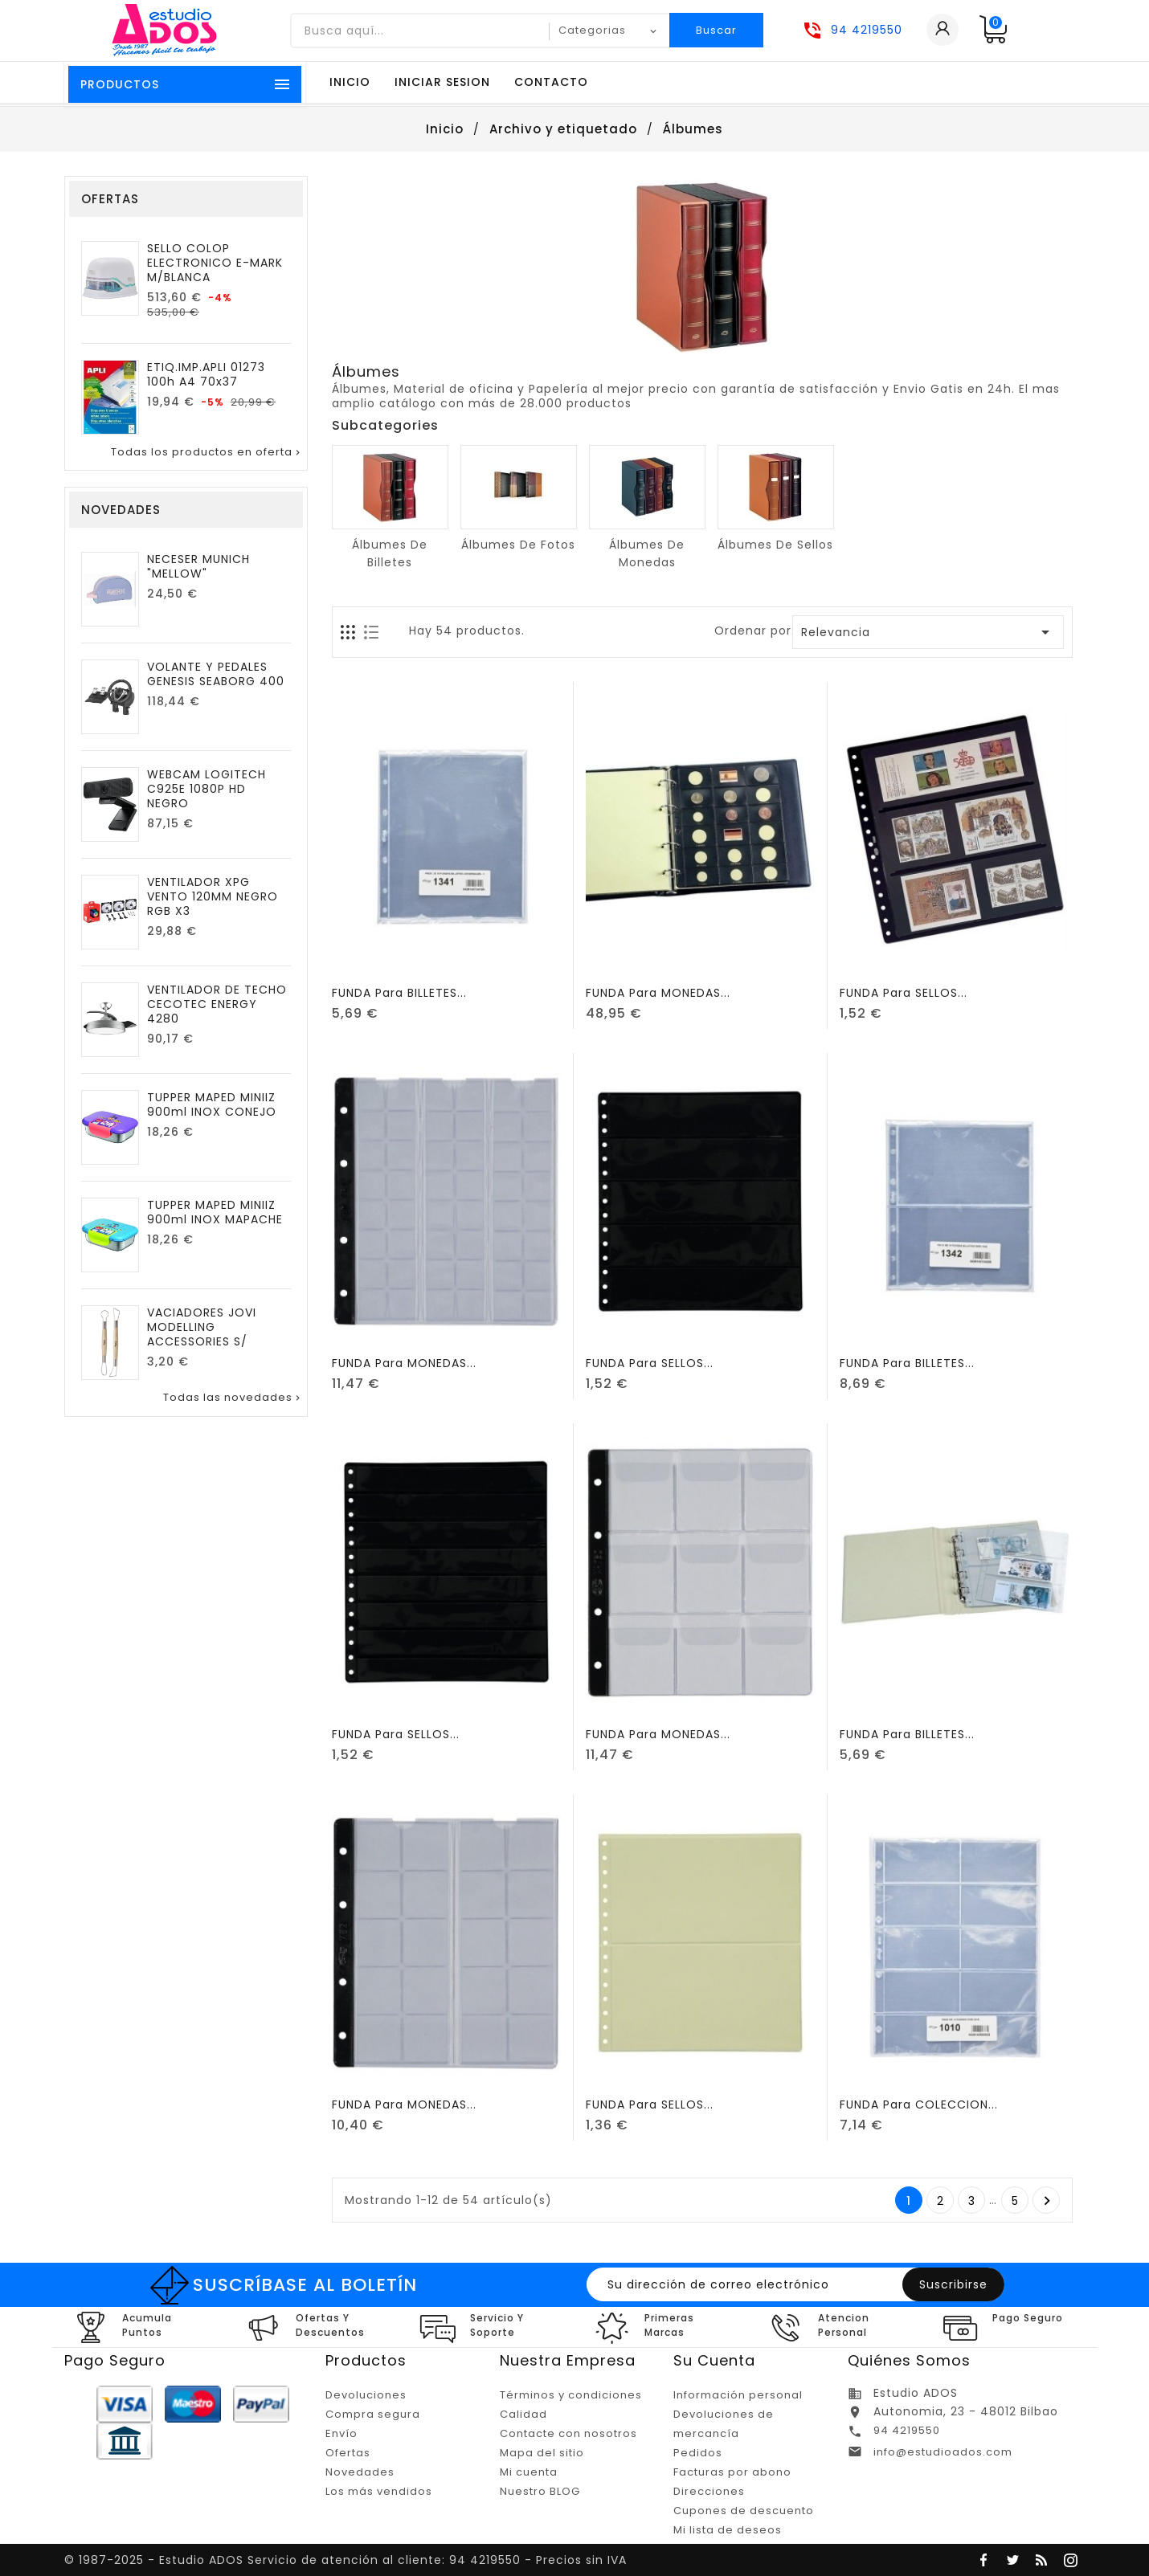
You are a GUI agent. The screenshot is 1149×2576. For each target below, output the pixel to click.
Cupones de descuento (743, 2510)
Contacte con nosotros (568, 2433)
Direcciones (709, 2491)
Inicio (349, 82)
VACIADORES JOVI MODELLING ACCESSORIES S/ (201, 1327)
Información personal (738, 2394)
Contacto (551, 82)
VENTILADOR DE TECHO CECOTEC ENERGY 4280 (217, 1004)
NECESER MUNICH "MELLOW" (198, 566)
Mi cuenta (529, 2472)
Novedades (360, 2472)
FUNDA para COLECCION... (919, 2104)
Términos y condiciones (571, 2394)
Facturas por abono (732, 2472)
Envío (341, 2433)
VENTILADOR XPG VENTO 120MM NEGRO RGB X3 (212, 896)
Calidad (523, 2414)
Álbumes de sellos (775, 545)
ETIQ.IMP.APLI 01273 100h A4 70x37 (206, 374)
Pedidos (697, 2452)
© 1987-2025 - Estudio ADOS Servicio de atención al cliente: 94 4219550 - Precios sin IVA (345, 2560)
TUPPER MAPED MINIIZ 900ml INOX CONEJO (211, 1104)
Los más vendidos (378, 2491)
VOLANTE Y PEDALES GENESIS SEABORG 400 (215, 673)
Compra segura (372, 2414)
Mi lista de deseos (727, 2529)
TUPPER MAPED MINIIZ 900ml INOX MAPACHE (215, 1212)
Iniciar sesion (442, 82)
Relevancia (928, 632)
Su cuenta (714, 2360)
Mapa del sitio (542, 2452)
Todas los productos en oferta (207, 452)
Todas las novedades (233, 1397)
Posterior (1047, 2201)
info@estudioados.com (942, 2452)
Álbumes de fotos (518, 545)
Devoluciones (366, 2394)
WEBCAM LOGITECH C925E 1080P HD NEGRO (206, 788)
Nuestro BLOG (540, 2491)
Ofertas (347, 2452)
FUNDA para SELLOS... (903, 993)
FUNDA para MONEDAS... (658, 993)
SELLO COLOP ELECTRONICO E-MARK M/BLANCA (215, 262)
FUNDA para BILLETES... (399, 993)
